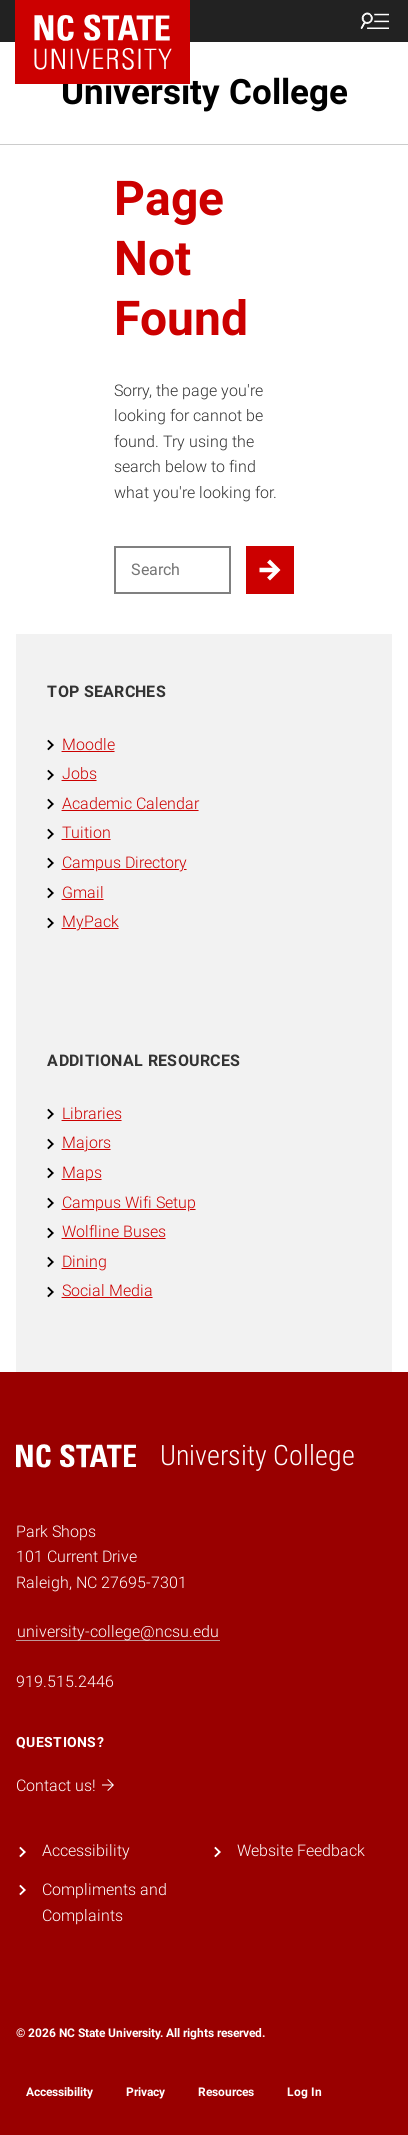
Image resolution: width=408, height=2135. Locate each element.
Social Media (107, 1290)
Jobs (79, 773)
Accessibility (86, 1850)
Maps (82, 1172)
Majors (86, 1142)
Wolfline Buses (114, 1231)
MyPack (90, 921)
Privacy (145, 2092)
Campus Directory (124, 862)
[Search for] (172, 570)
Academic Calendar (130, 803)
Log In (304, 2092)
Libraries (92, 1113)
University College (204, 92)
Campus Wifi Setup (129, 1202)
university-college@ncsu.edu (118, 1631)
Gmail (83, 892)
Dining (84, 1261)
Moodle (88, 744)
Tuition (86, 832)
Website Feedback (301, 1850)
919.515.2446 (65, 1681)
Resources (226, 2092)
